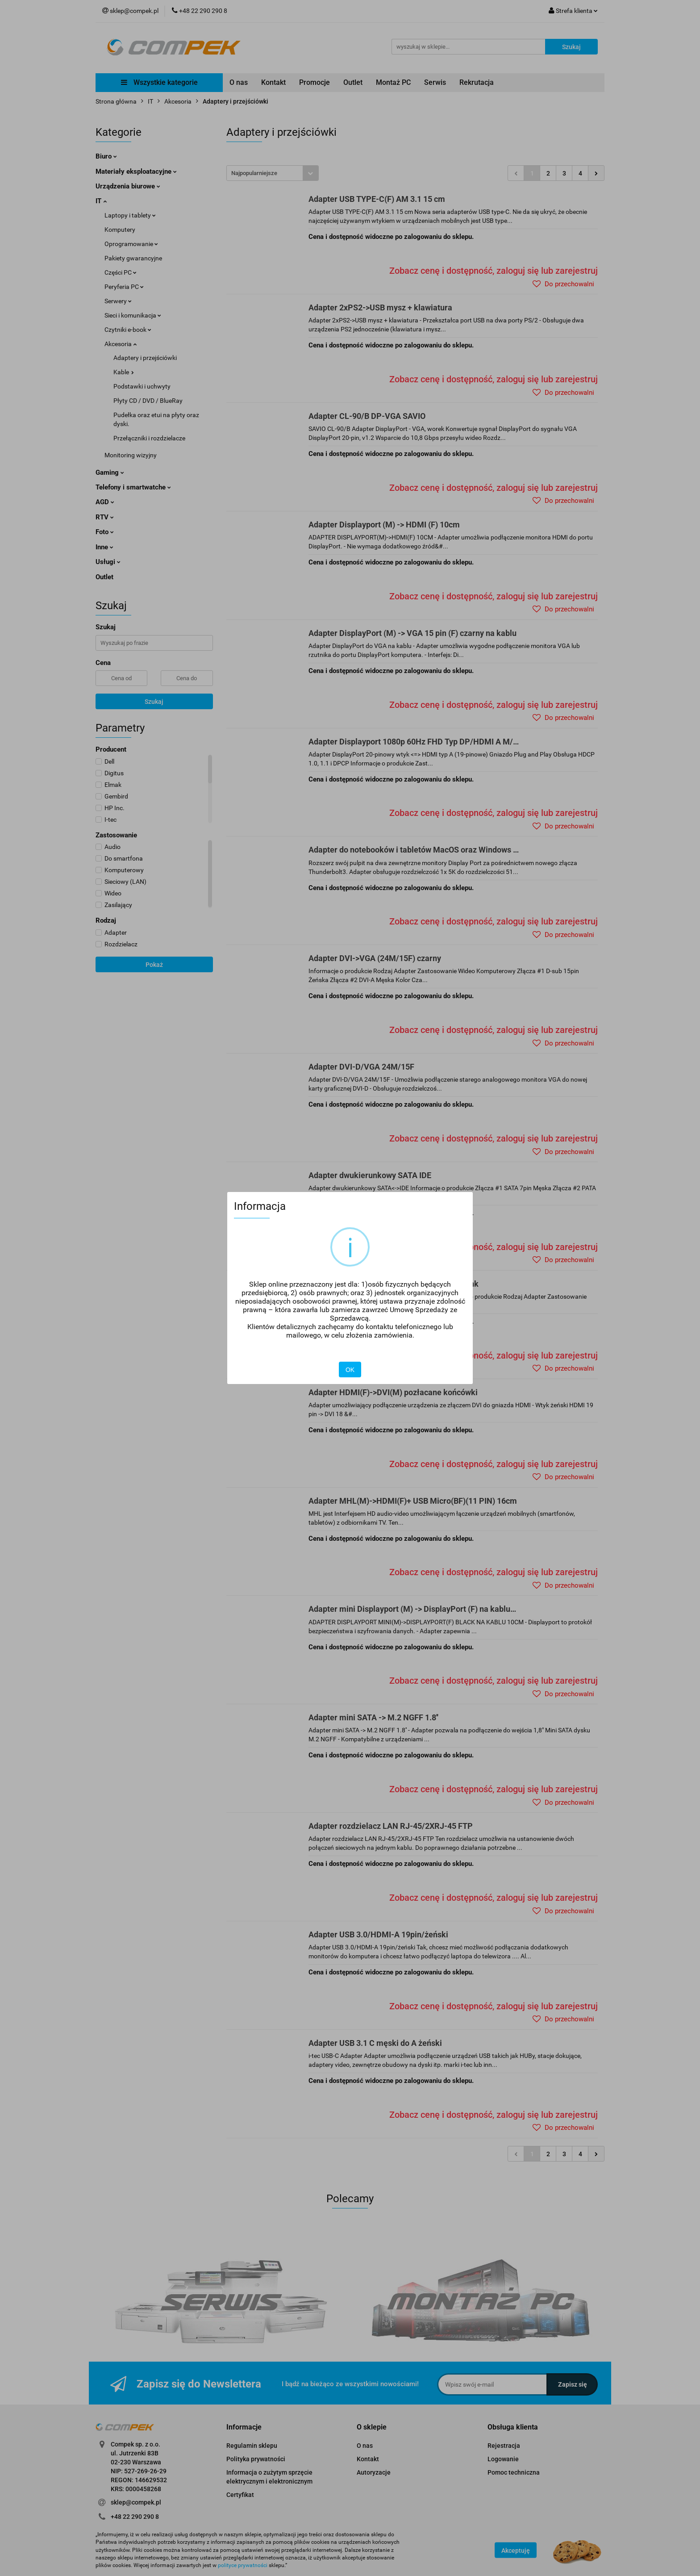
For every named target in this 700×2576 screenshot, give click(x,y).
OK (350, 1369)
